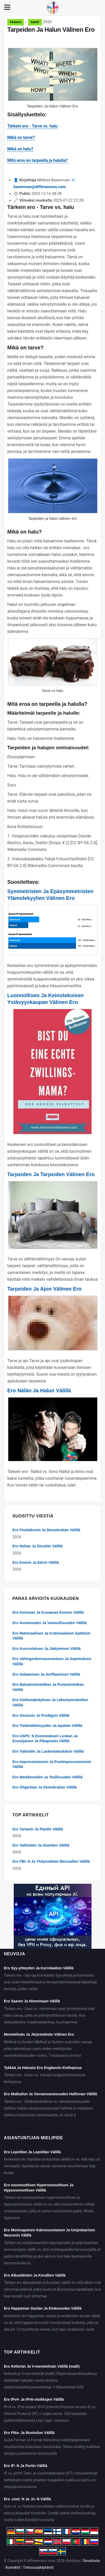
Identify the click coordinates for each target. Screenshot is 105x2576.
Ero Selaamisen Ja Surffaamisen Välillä (46, 1674)
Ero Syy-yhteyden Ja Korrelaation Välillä (38, 1968)
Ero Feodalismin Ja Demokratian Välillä (46, 1530)
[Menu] (7, 7)
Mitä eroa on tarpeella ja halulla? (37, 160)
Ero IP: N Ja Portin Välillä (25, 2466)
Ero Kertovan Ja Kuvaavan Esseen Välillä (48, 1612)
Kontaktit (13, 2567)
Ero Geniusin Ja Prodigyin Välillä (40, 1715)
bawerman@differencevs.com (39, 186)
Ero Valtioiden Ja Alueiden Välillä (40, 1845)
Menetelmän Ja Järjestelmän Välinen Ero (39, 2034)
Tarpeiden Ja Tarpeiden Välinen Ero (51, 1174)
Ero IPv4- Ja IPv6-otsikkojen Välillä (34, 2399)
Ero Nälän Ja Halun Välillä (39, 1390)
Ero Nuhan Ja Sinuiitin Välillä (37, 1546)
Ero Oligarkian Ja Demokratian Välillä (44, 1787)
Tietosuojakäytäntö (38, 2567)
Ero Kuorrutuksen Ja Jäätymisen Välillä (46, 1648)
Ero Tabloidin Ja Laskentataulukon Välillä (48, 1751)
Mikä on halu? (20, 148)
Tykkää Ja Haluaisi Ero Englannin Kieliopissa (43, 2068)
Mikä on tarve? (21, 137)
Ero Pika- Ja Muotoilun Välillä (29, 2433)
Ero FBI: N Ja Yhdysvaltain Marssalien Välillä (51, 1861)
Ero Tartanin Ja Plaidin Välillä (37, 1829)
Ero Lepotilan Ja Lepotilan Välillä (32, 2152)
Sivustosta (91, 2561)
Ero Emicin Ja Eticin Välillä (35, 1562)
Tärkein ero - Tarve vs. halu (32, 126)
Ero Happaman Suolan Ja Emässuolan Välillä (43, 2308)
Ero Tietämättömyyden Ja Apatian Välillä (47, 1725)
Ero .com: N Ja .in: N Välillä (27, 2499)
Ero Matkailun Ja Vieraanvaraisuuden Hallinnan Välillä (50, 2094)
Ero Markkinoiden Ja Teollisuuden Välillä (47, 1777)
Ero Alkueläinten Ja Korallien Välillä (35, 2275)
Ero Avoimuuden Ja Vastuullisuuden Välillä (49, 1623)
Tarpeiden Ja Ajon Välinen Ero (44, 1289)
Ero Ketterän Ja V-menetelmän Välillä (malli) (42, 2366)
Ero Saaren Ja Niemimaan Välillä (32, 2001)
